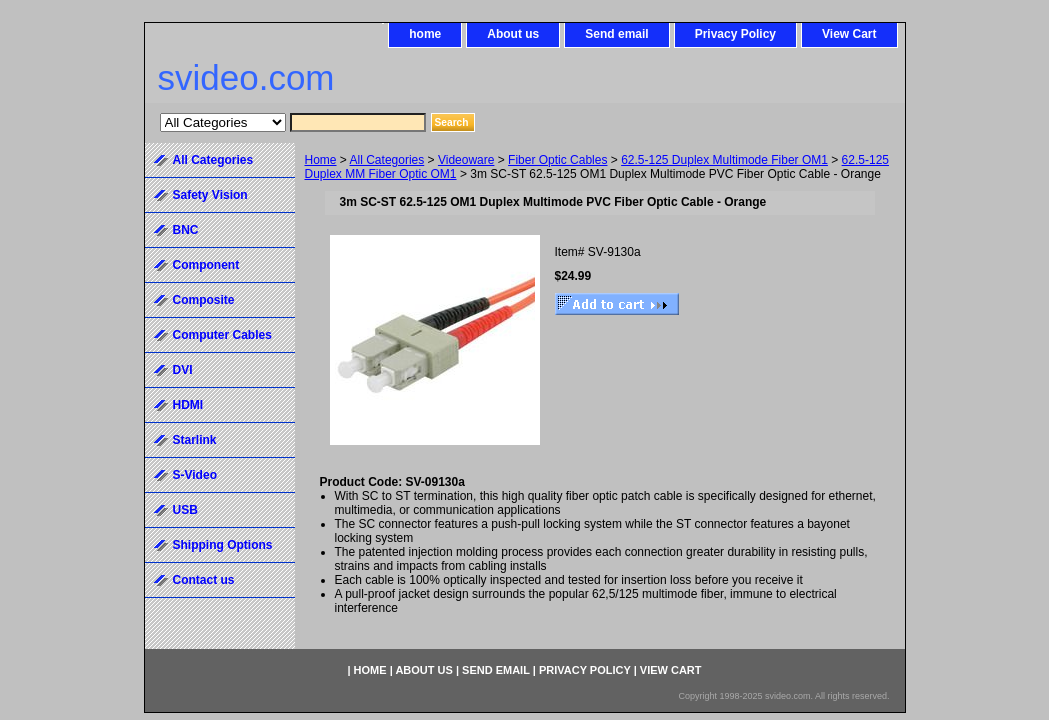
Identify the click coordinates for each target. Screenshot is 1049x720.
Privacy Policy (735, 34)
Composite (204, 300)
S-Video (195, 475)
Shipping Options (223, 545)
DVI (183, 370)
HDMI (188, 405)
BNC (186, 230)
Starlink (195, 440)
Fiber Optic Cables (557, 160)
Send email (616, 34)
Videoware (466, 160)
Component (206, 265)
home (425, 34)
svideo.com (246, 77)
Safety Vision (210, 195)
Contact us (204, 580)
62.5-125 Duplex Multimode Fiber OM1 (724, 160)
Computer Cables (222, 335)
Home (321, 160)
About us (513, 34)
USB (185, 510)
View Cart (849, 34)
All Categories (387, 160)
